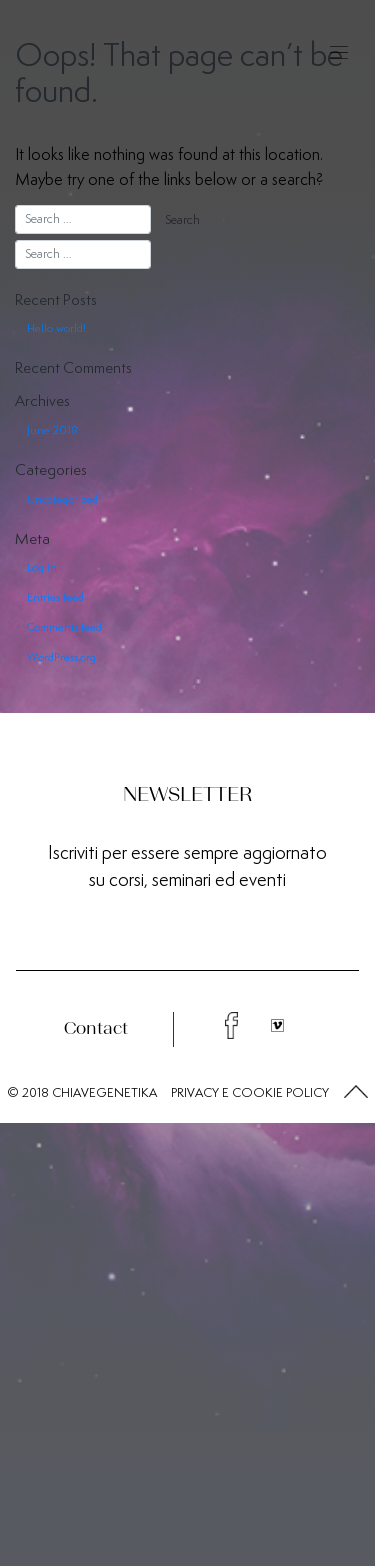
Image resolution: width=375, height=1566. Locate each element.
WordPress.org (61, 657)
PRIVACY (195, 1092)
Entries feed (55, 597)
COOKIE (257, 1092)
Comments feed (64, 627)
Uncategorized (62, 499)
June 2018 (52, 430)
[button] (356, 1093)
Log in (42, 567)
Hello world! (56, 328)
